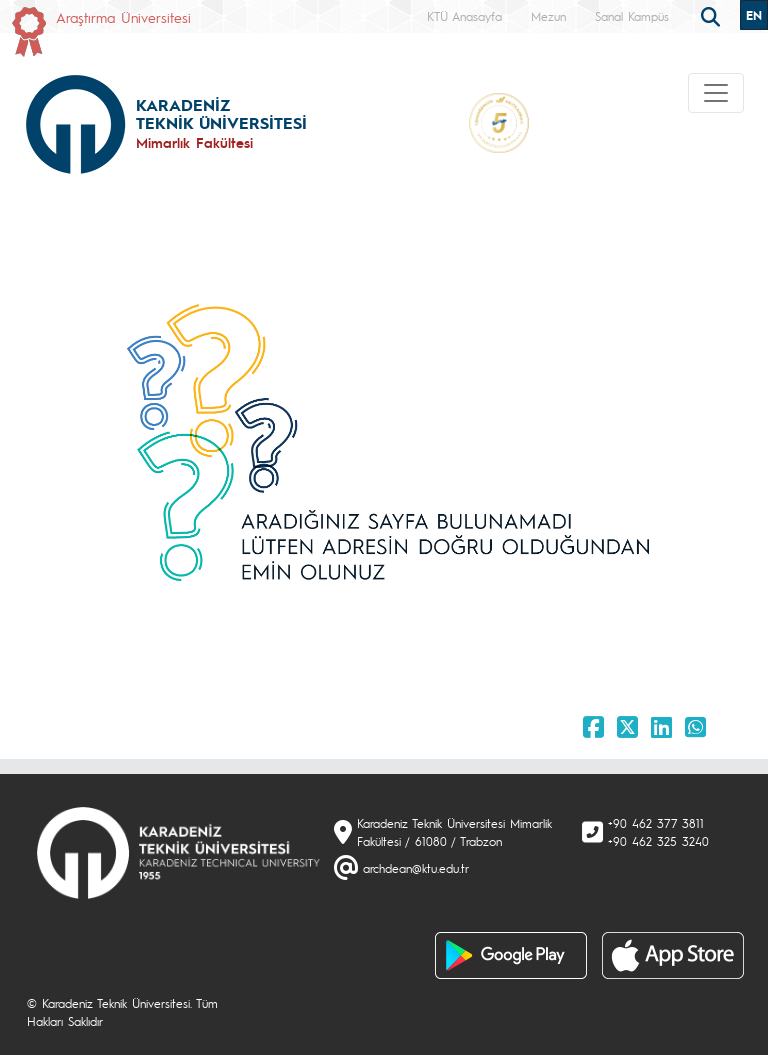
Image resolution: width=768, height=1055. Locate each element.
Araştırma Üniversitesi (123, 17)
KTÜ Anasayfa (464, 16)
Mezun (548, 16)
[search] (713, 15)
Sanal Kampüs (632, 16)
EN (754, 15)
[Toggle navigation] (716, 93)
